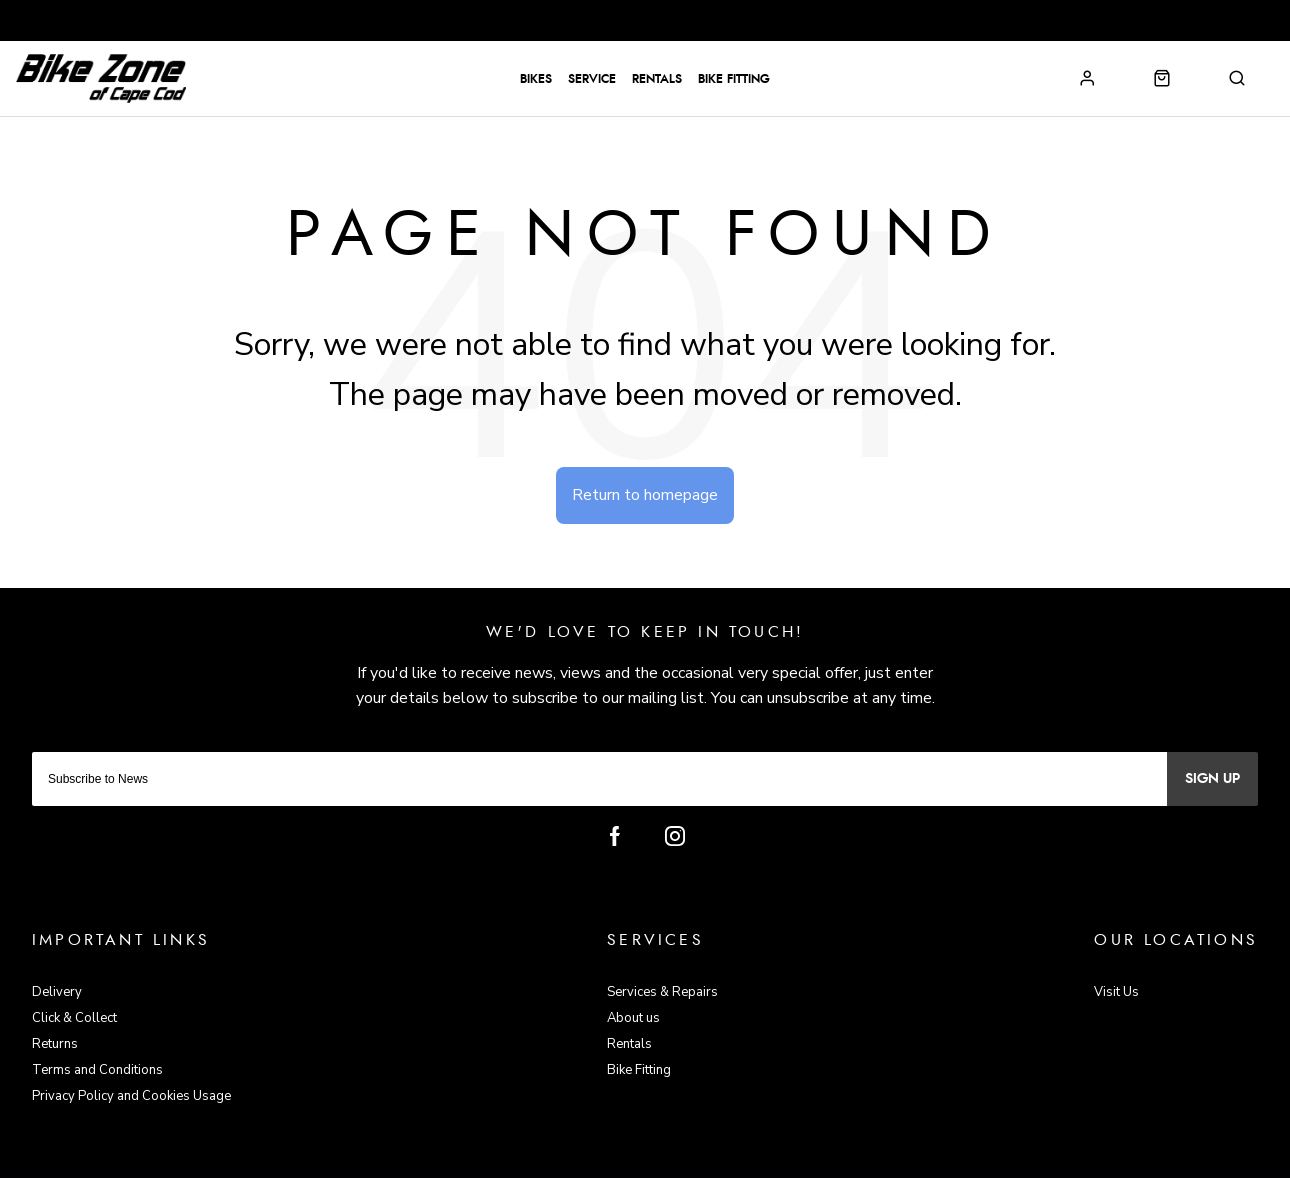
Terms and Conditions (97, 1070)
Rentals (657, 79)
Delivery (57, 992)
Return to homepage (645, 495)
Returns (55, 1044)
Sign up (1212, 779)
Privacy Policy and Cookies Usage (131, 1096)
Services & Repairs (662, 992)
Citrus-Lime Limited (709, 1159)
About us (633, 1018)
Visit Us (1116, 992)
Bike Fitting (734, 79)
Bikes (536, 79)
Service (592, 79)
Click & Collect (74, 1018)
